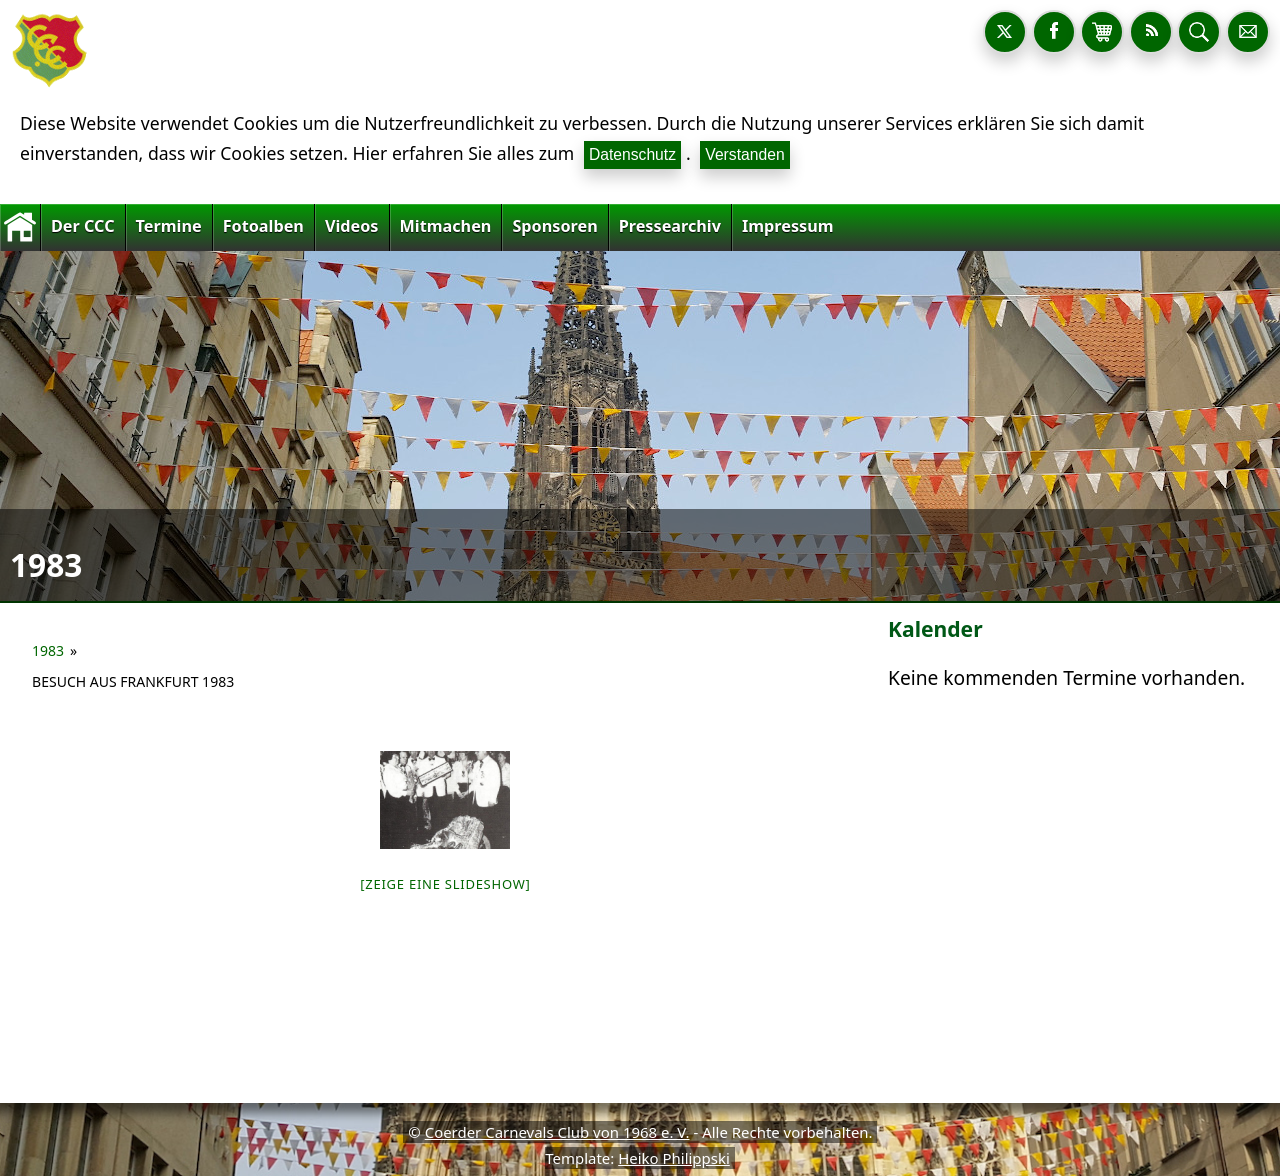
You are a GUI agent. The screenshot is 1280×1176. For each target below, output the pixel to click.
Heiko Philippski (674, 1158)
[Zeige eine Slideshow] (445, 884)
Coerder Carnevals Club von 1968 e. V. (557, 1132)
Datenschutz (632, 154)
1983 (48, 650)
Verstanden (744, 154)
